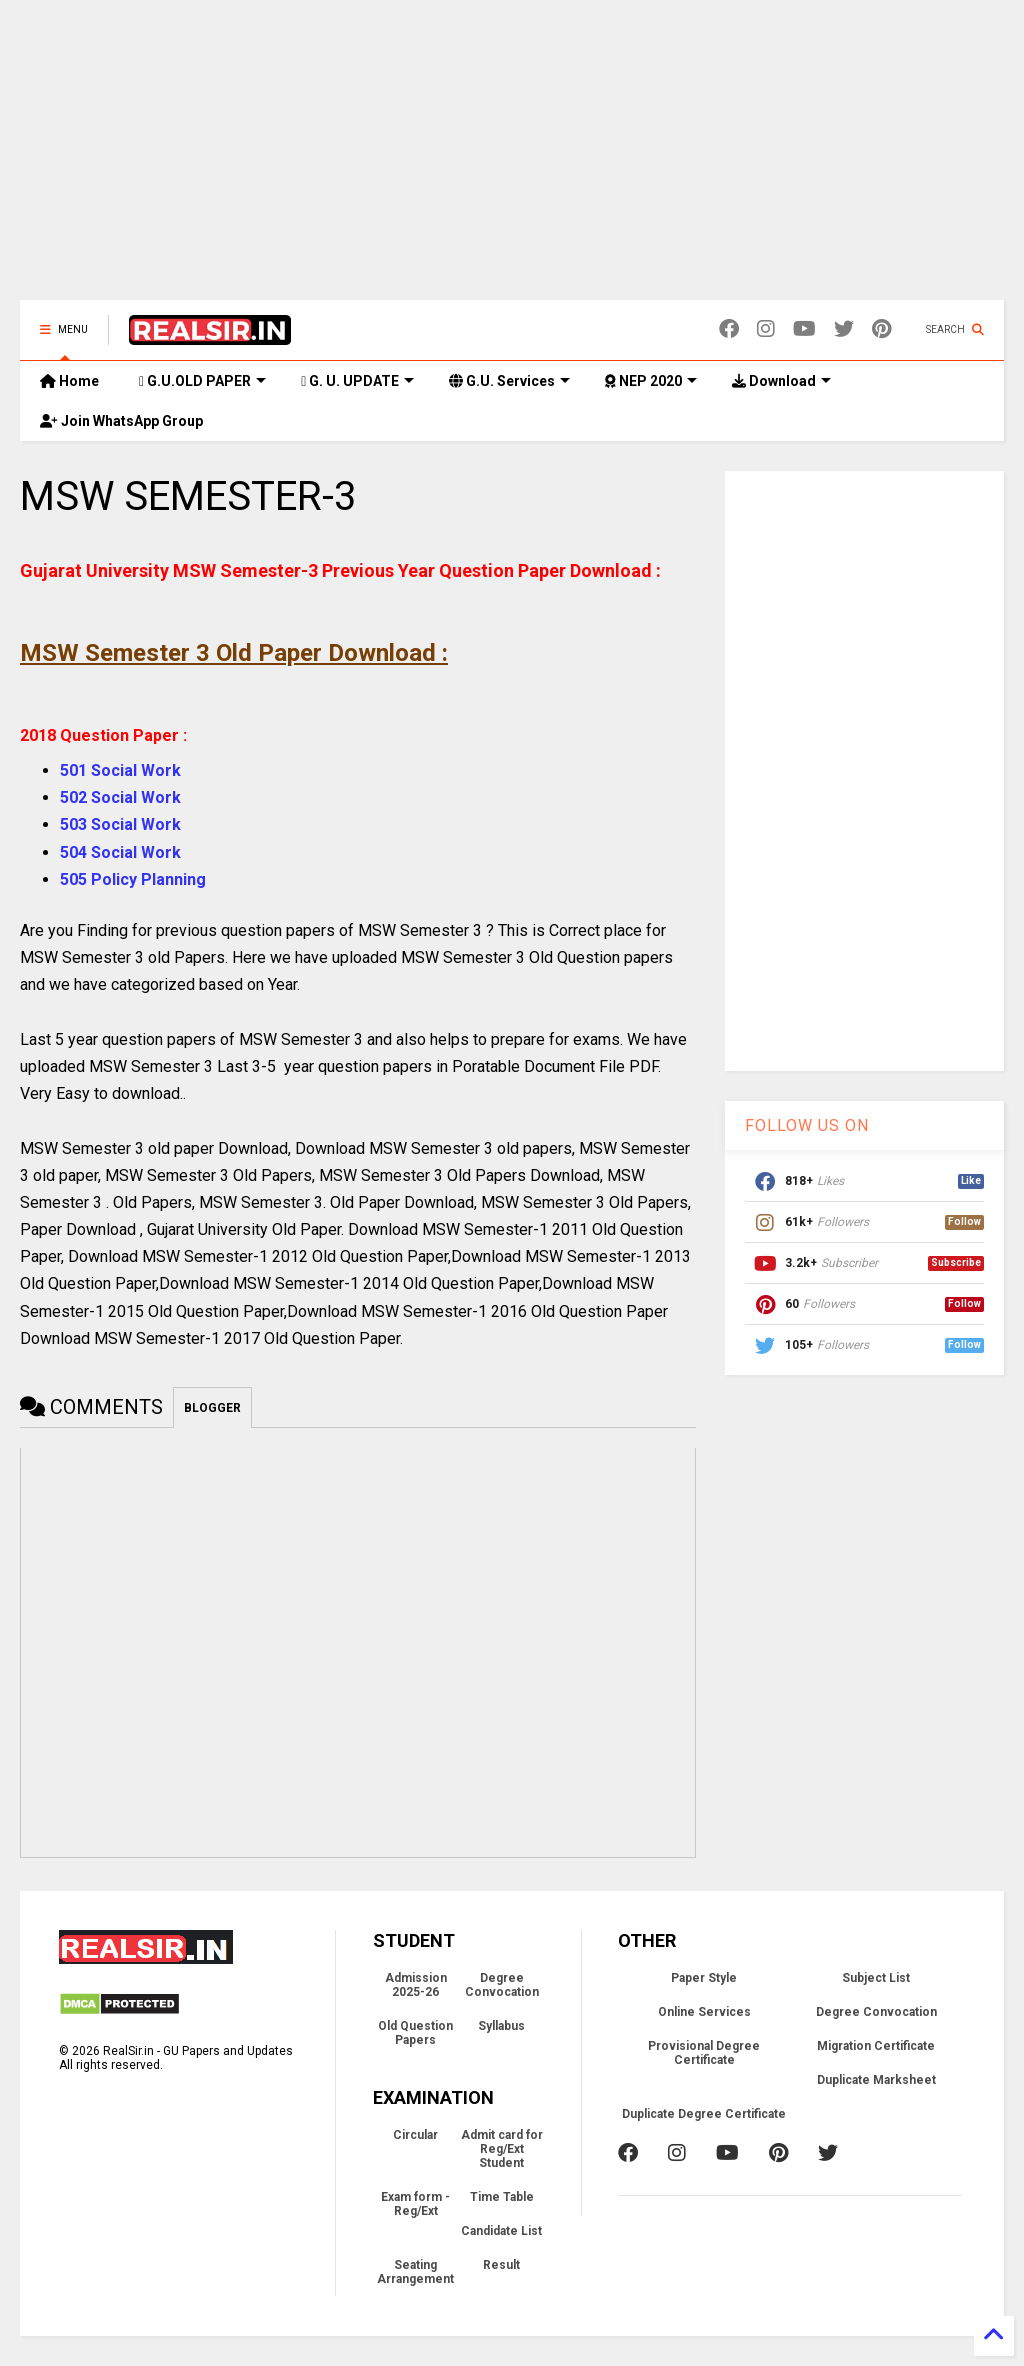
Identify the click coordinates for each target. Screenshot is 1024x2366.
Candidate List (501, 2231)
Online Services (704, 2012)
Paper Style (704, 1978)
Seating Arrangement (415, 2272)
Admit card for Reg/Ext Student (502, 2149)
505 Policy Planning (133, 879)
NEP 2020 (651, 381)
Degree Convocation (502, 1985)
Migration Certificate (876, 2046)
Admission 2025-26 (416, 1985)
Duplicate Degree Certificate (704, 2114)
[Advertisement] (512, 160)
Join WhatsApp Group (121, 421)
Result (501, 2265)
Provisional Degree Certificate (704, 2053)
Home (69, 381)
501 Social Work (120, 770)
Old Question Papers (415, 2033)
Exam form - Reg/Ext (415, 2204)
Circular (415, 2135)
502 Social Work (120, 797)
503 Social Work (120, 824)
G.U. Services (509, 381)
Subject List (876, 1978)
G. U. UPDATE (357, 381)
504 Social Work (120, 852)
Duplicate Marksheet (876, 2080)
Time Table (502, 2197)
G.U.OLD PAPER (202, 381)
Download (781, 381)
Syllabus (501, 2026)
